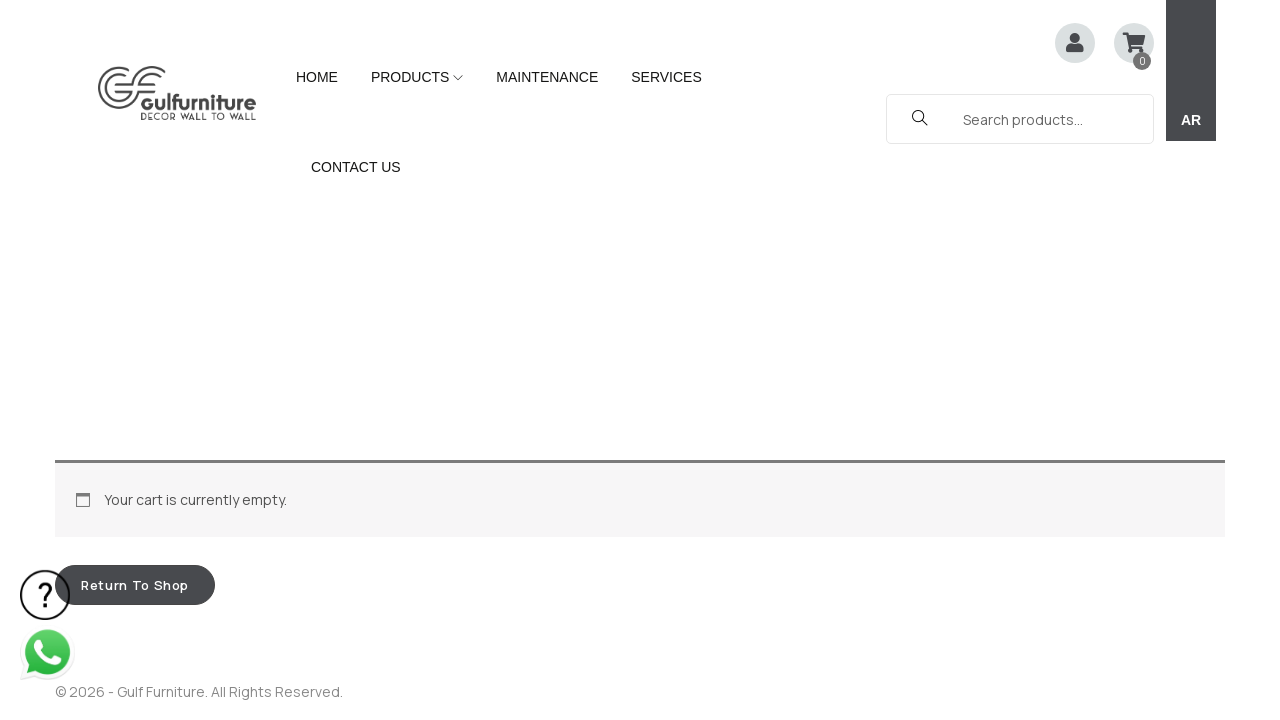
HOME (317, 77)
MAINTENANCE (547, 77)
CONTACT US (356, 167)
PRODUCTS (417, 77)
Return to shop (135, 319)
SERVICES (666, 77)
